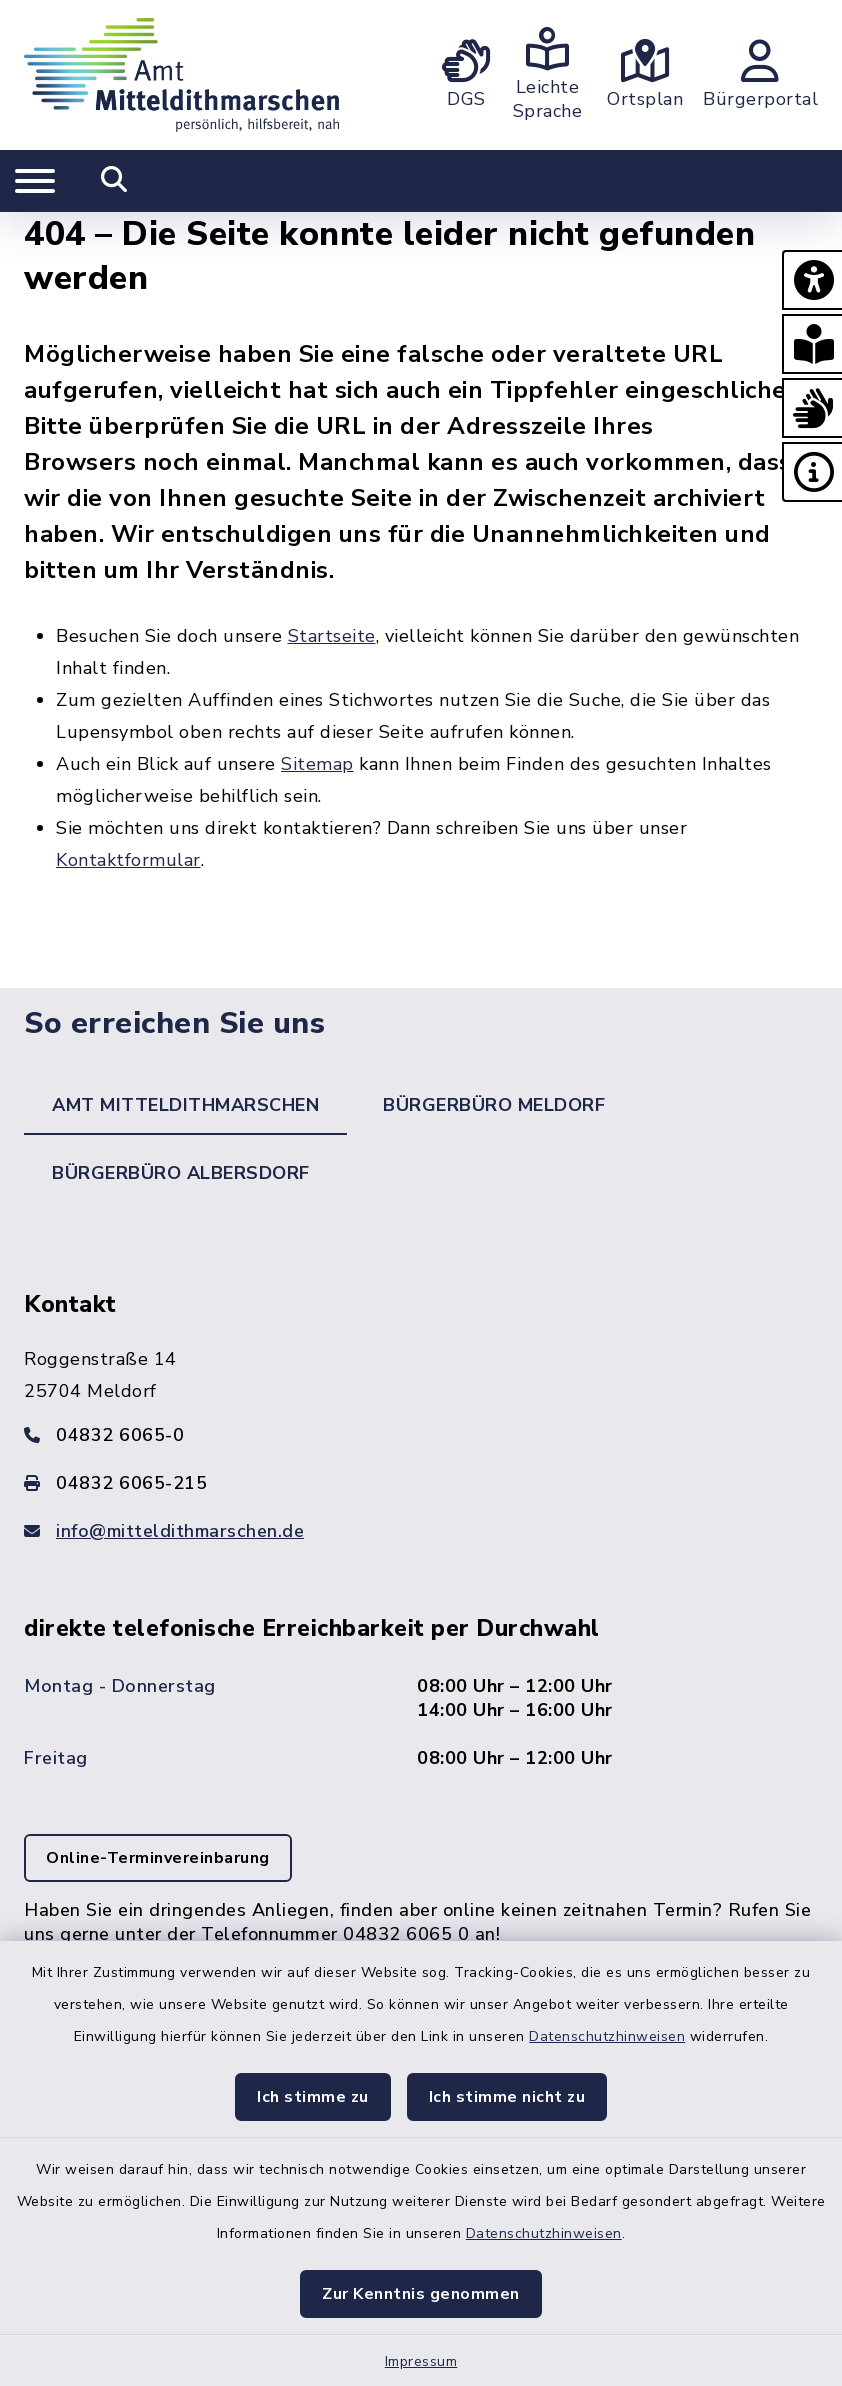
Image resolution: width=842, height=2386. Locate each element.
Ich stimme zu (313, 2097)
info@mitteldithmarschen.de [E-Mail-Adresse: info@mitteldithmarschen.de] (180, 1531)
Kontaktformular (128, 860)
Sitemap (317, 764)
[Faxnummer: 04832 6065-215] (421, 1483)
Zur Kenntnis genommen (421, 2294)
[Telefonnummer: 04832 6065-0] (421, 1435)
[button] (812, 280)
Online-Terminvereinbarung (158, 1858)
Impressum (421, 2361)
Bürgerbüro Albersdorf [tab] (181, 1173)
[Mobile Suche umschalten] (114, 181)
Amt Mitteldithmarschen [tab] (185, 1105)
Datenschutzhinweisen (607, 2036)
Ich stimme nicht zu (507, 2097)
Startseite (332, 636)
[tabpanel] (421, 1657)
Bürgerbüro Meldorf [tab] (494, 1105)
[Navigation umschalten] (35, 181)
